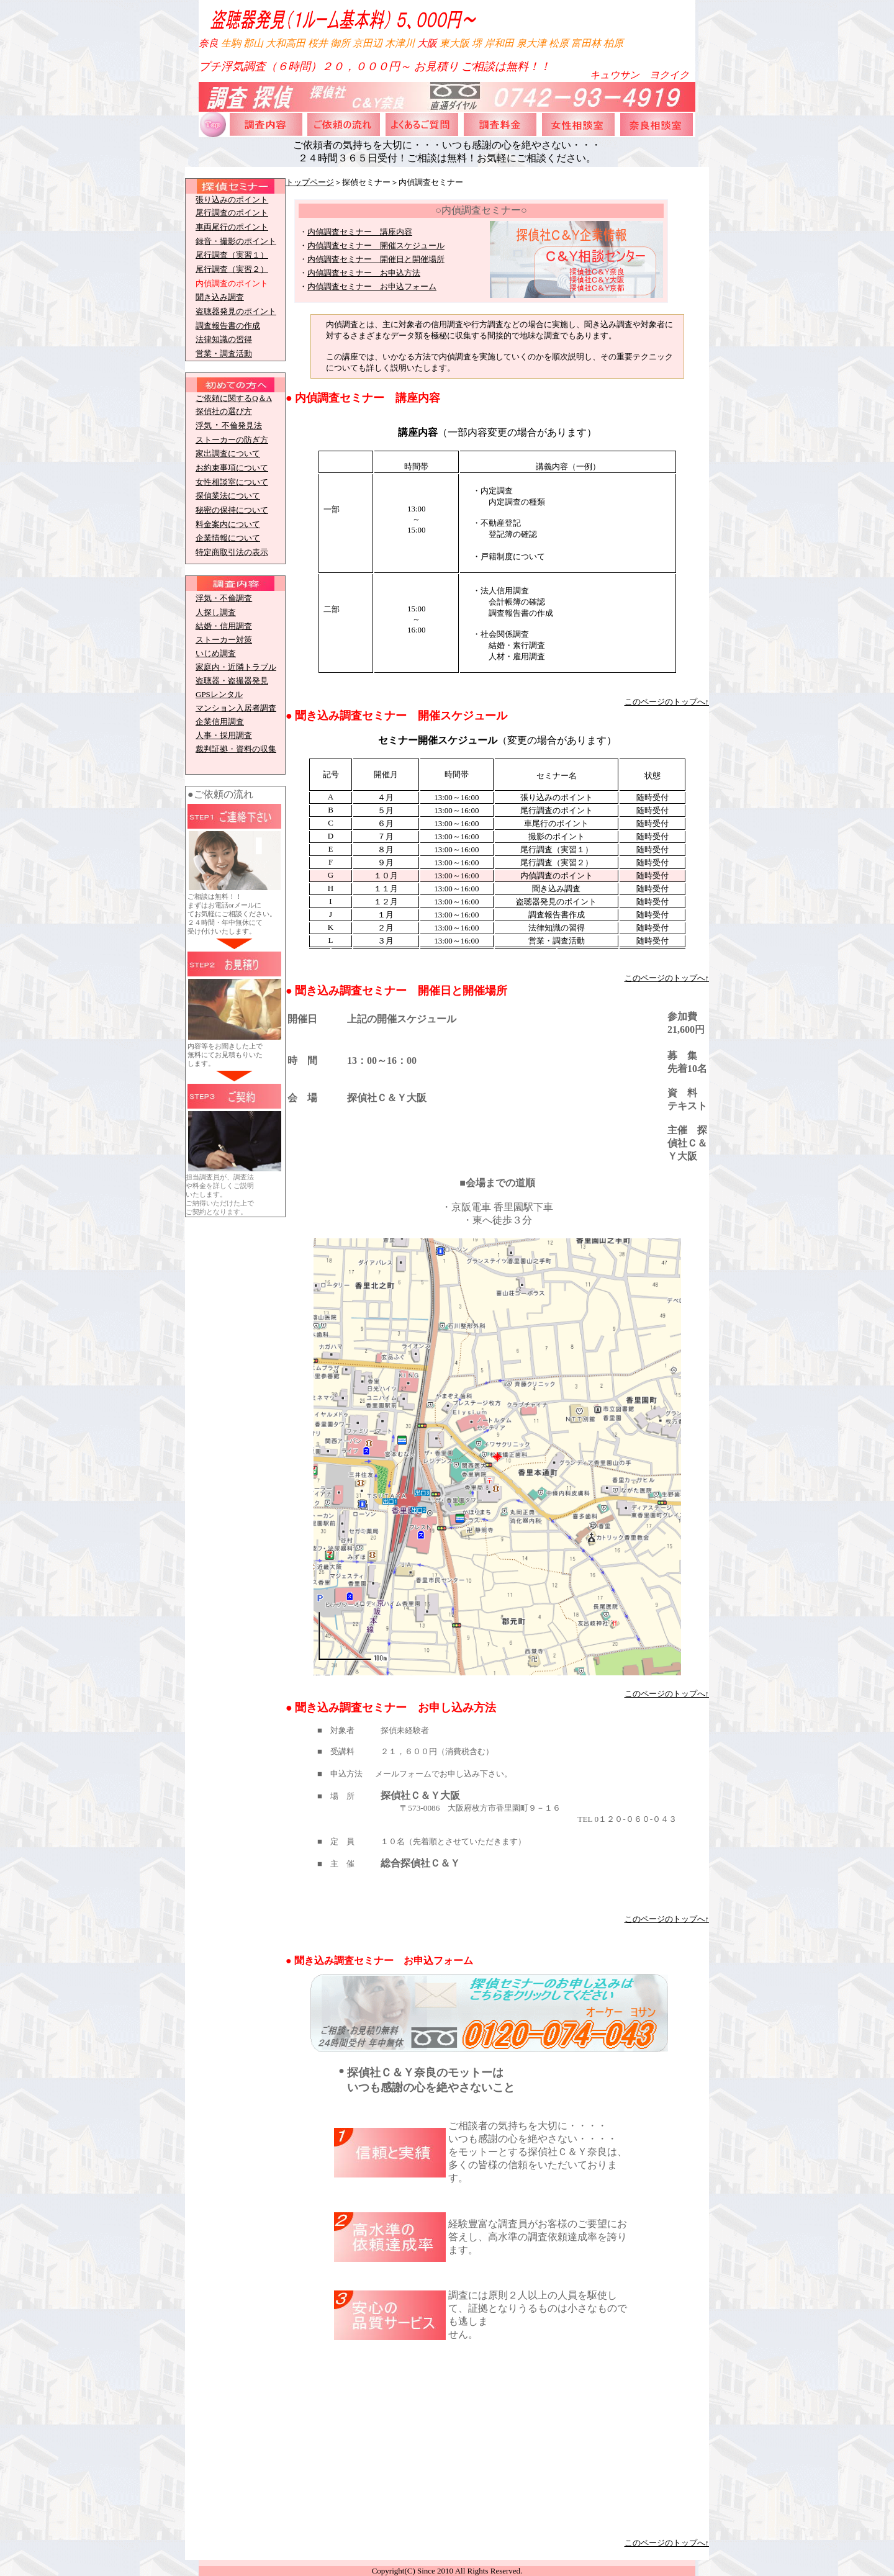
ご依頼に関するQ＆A (234, 398)
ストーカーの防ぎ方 (232, 439)
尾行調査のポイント (232, 212)
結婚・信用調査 (224, 626)
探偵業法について (228, 495)
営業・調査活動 (224, 353)
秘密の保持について (232, 510)
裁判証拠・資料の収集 (236, 749)
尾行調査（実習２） (232, 269)
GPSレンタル (219, 694)
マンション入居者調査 (236, 708)
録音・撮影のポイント (236, 241)
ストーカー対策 (224, 639)
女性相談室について (232, 482)
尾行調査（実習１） (232, 254)
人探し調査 (216, 612)
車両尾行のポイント (232, 227)
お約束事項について (232, 467)
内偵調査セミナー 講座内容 (359, 231)
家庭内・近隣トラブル (236, 667)
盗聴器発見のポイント (236, 311)
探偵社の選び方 (224, 411)
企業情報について (228, 538)
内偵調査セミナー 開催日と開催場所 (376, 259)
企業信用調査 (220, 721)
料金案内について (228, 524)
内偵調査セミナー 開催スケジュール (376, 245)
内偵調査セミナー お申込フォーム (371, 286)
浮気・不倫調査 (224, 598)
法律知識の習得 (224, 339)
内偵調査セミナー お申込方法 (363, 272)
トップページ (310, 182)
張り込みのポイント (232, 199)
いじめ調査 (216, 653)
